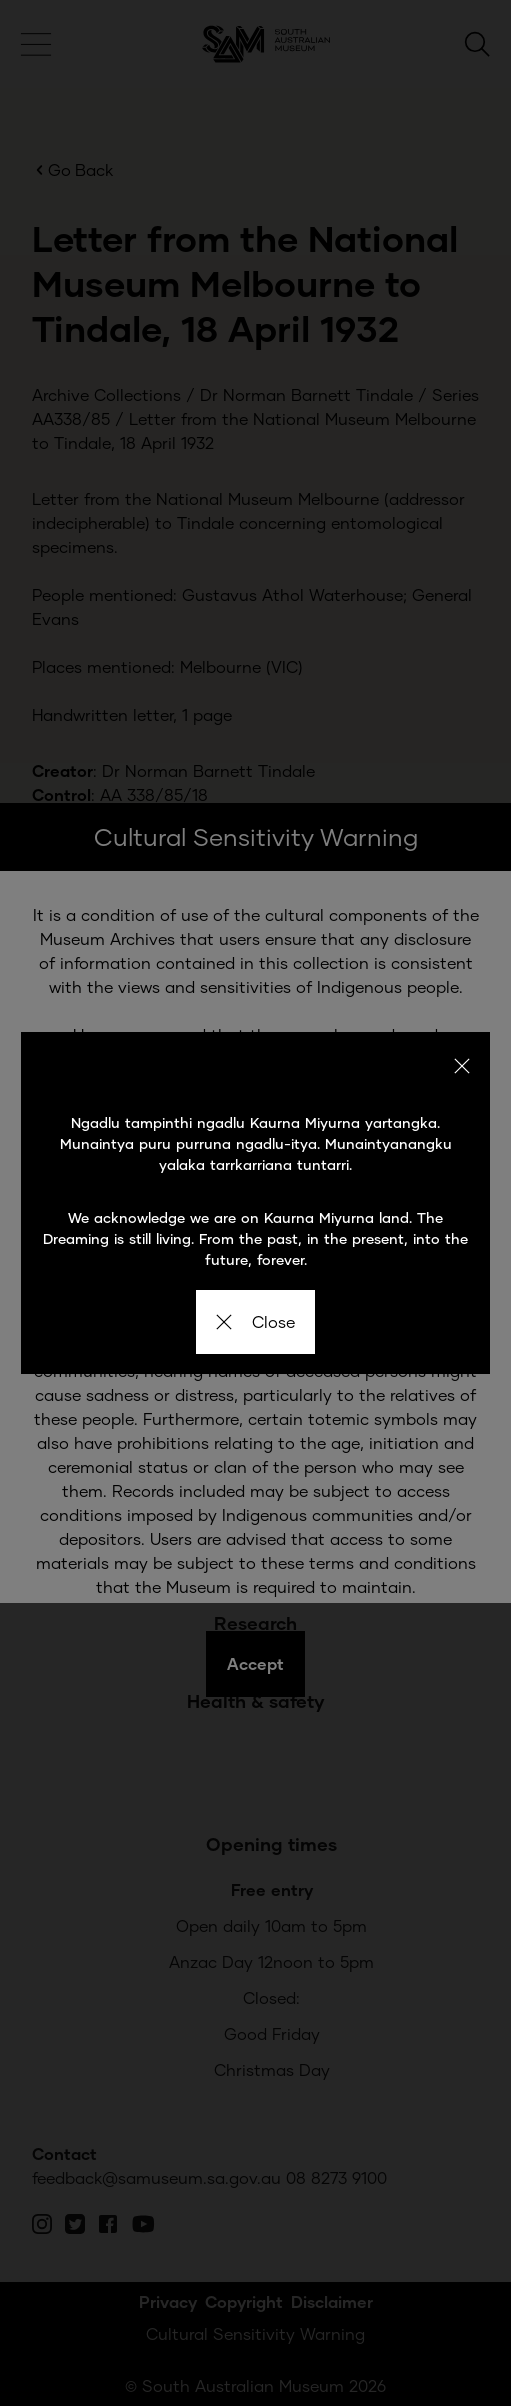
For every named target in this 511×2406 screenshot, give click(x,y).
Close (255, 1321)
